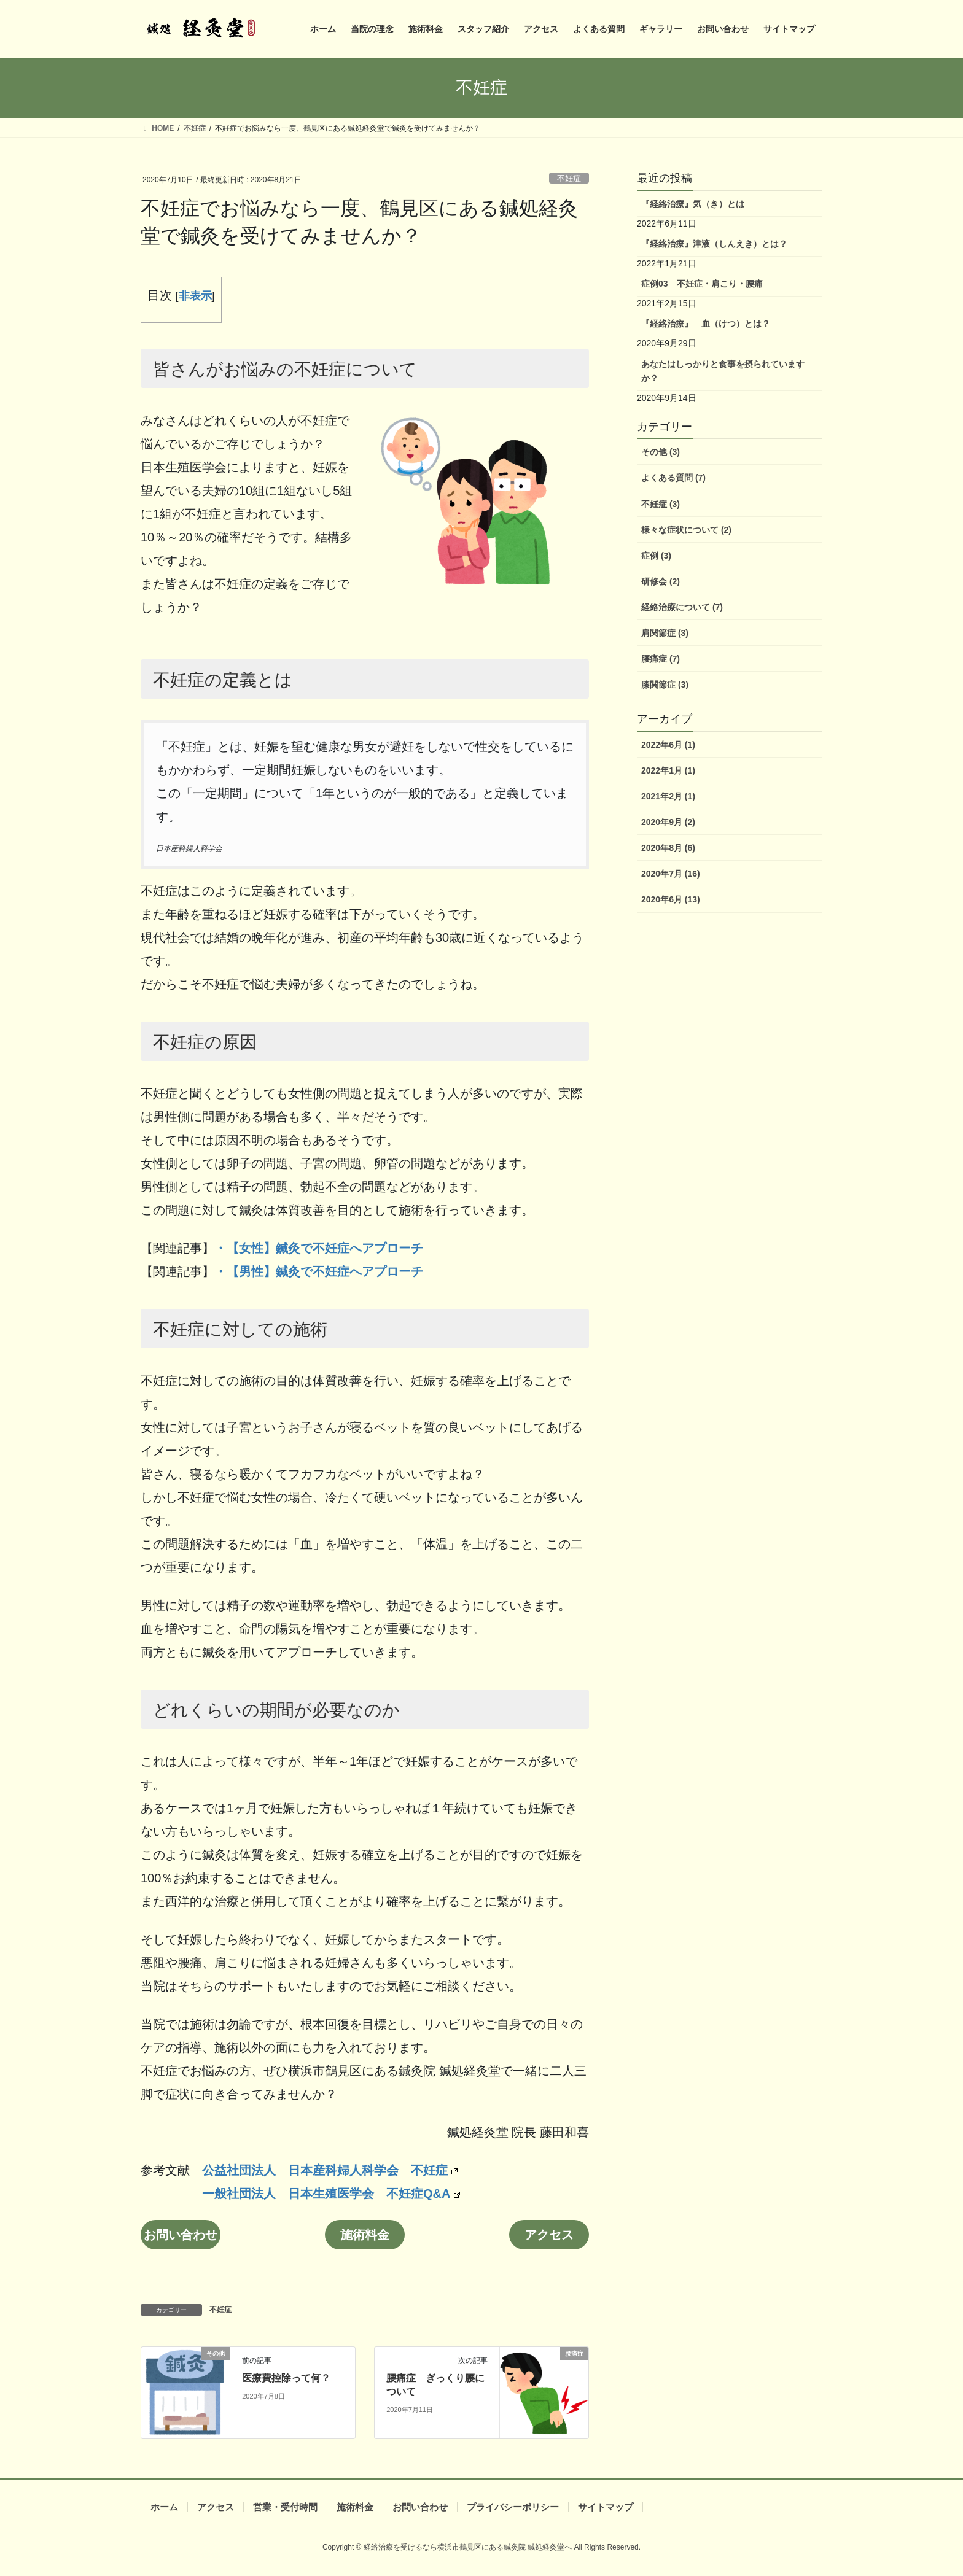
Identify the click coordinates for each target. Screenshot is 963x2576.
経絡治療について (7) (682, 607)
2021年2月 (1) (668, 796)
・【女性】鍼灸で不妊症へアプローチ (318, 1248)
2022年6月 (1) (668, 745)
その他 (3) (660, 452)
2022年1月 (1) (668, 770)
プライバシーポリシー (513, 2507)
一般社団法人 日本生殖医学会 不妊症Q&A (331, 2193)
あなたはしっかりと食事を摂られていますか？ (723, 371)
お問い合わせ (180, 2234)
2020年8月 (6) (668, 848)
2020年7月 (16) (670, 874)
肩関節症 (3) (664, 633)
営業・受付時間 (285, 2507)
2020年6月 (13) (670, 899)
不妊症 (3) (660, 504)
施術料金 (364, 2234)
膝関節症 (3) (664, 684)
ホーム (164, 2507)
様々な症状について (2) (686, 530)
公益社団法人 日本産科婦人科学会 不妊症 (330, 2170)
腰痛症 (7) (660, 659)
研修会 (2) (660, 581)
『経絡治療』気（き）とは (692, 204)
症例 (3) (656, 556)
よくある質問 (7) (673, 478)
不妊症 (569, 178)
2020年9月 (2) (668, 822)
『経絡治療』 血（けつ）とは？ (705, 323)
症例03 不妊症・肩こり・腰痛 (702, 284)
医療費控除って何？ (286, 2378)
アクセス (549, 2234)
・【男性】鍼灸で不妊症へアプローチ (318, 1271)
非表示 (195, 296)
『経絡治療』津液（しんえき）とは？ (714, 244)
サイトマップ (605, 2507)
